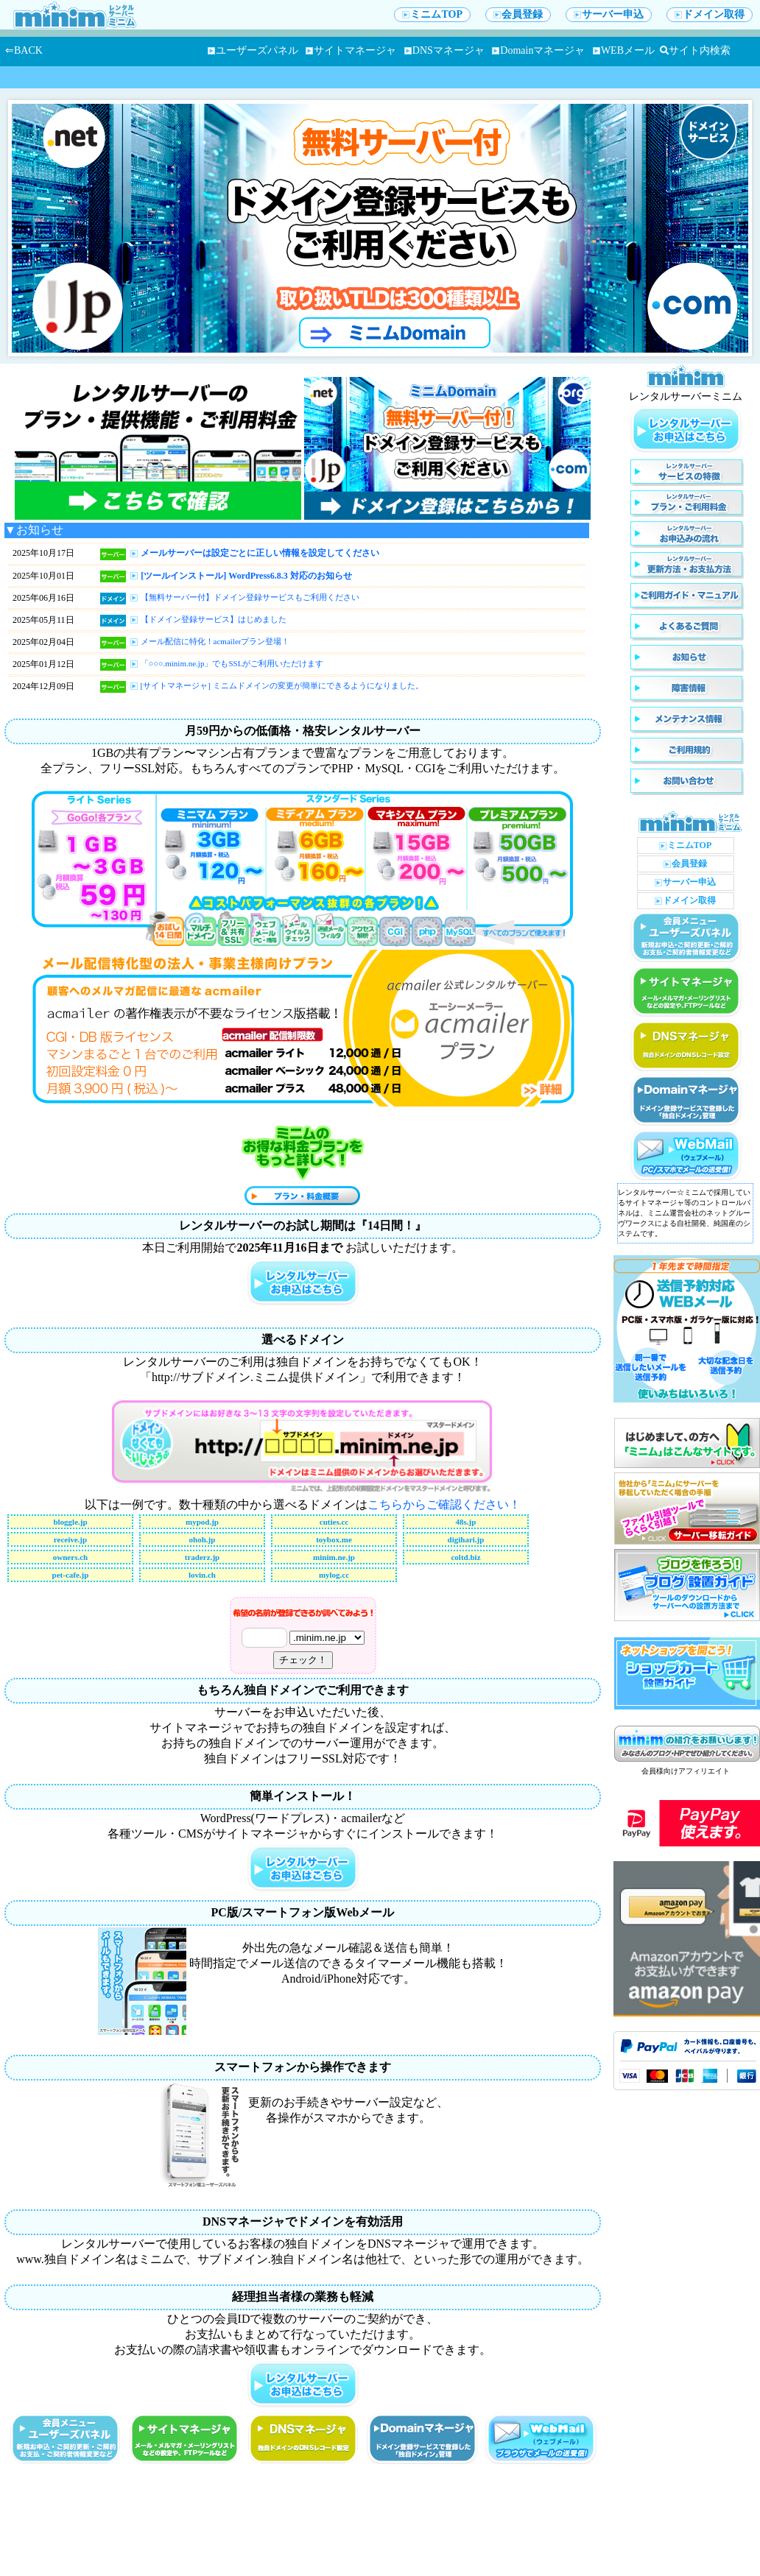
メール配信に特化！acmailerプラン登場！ (215, 641)
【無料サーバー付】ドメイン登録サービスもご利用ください (250, 597)
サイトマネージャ (351, 50)
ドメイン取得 (710, 14)
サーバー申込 (609, 14)
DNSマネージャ (444, 50)
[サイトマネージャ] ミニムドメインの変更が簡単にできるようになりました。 (282, 685)
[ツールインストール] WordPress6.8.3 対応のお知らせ (246, 576)
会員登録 (518, 14)
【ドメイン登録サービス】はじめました (213, 619)
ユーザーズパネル (253, 50)
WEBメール (624, 50)
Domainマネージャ (538, 50)
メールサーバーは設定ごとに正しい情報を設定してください (260, 553)
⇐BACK (24, 50)
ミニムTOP (432, 14)
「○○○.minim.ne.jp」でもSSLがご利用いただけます (232, 663)
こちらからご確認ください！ (444, 1504)
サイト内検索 (695, 50)
